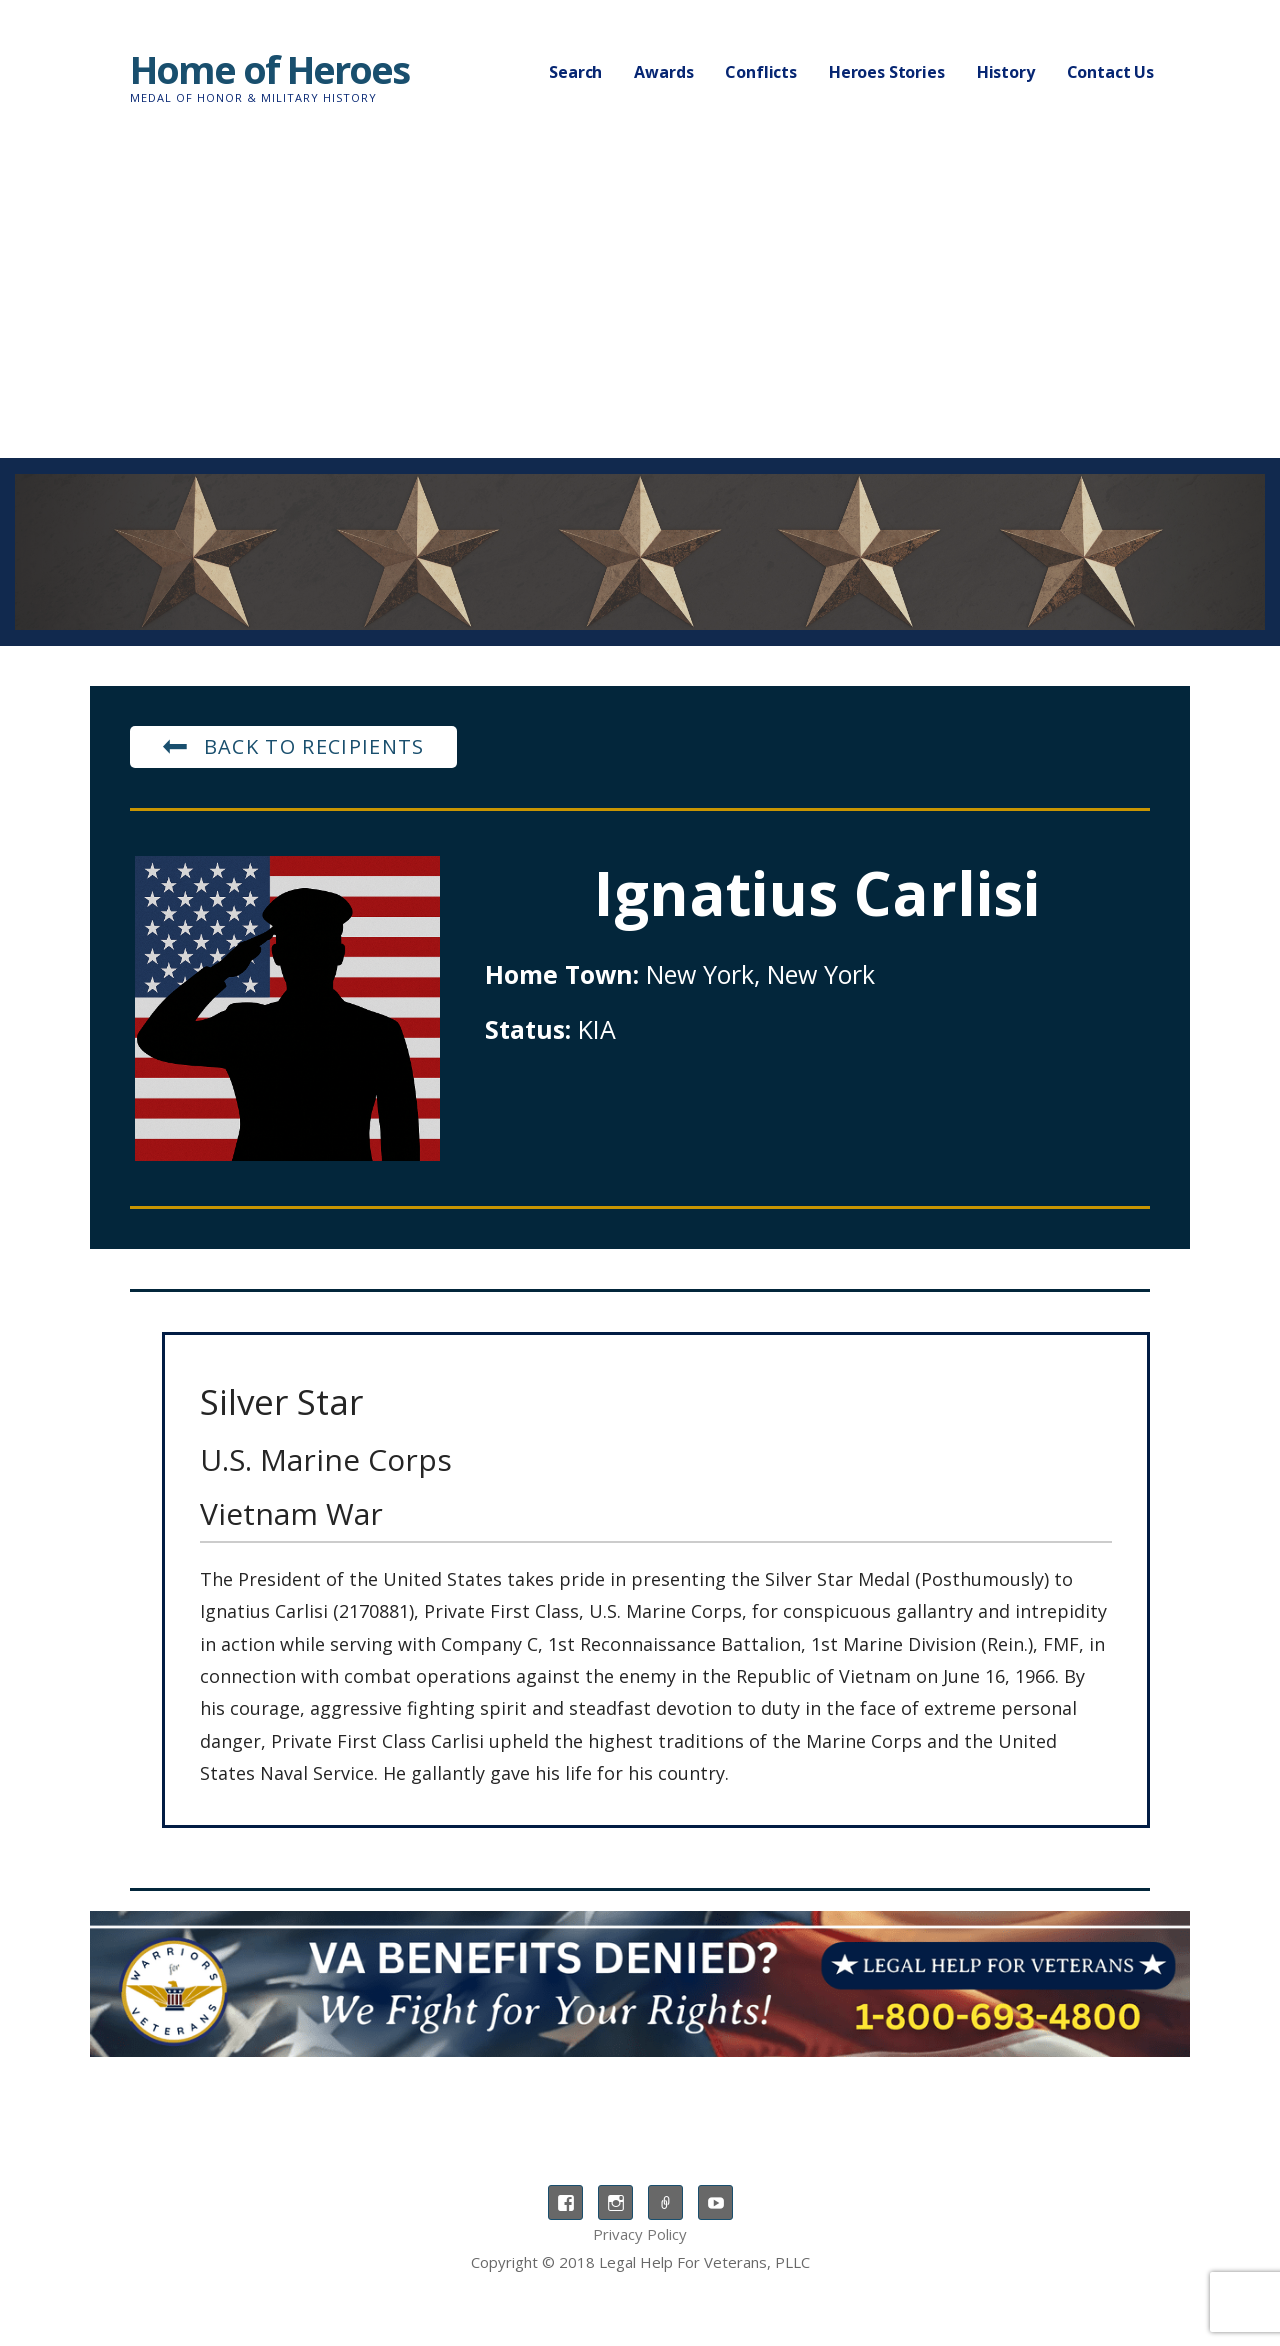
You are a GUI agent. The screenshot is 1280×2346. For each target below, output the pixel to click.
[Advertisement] (640, 308)
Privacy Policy (640, 2234)
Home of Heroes (269, 69)
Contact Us (1110, 72)
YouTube (715, 2202)
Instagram (615, 2202)
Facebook (565, 2202)
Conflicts (761, 72)
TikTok (665, 2202)
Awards (663, 72)
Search (575, 72)
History (1006, 72)
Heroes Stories (887, 72)
